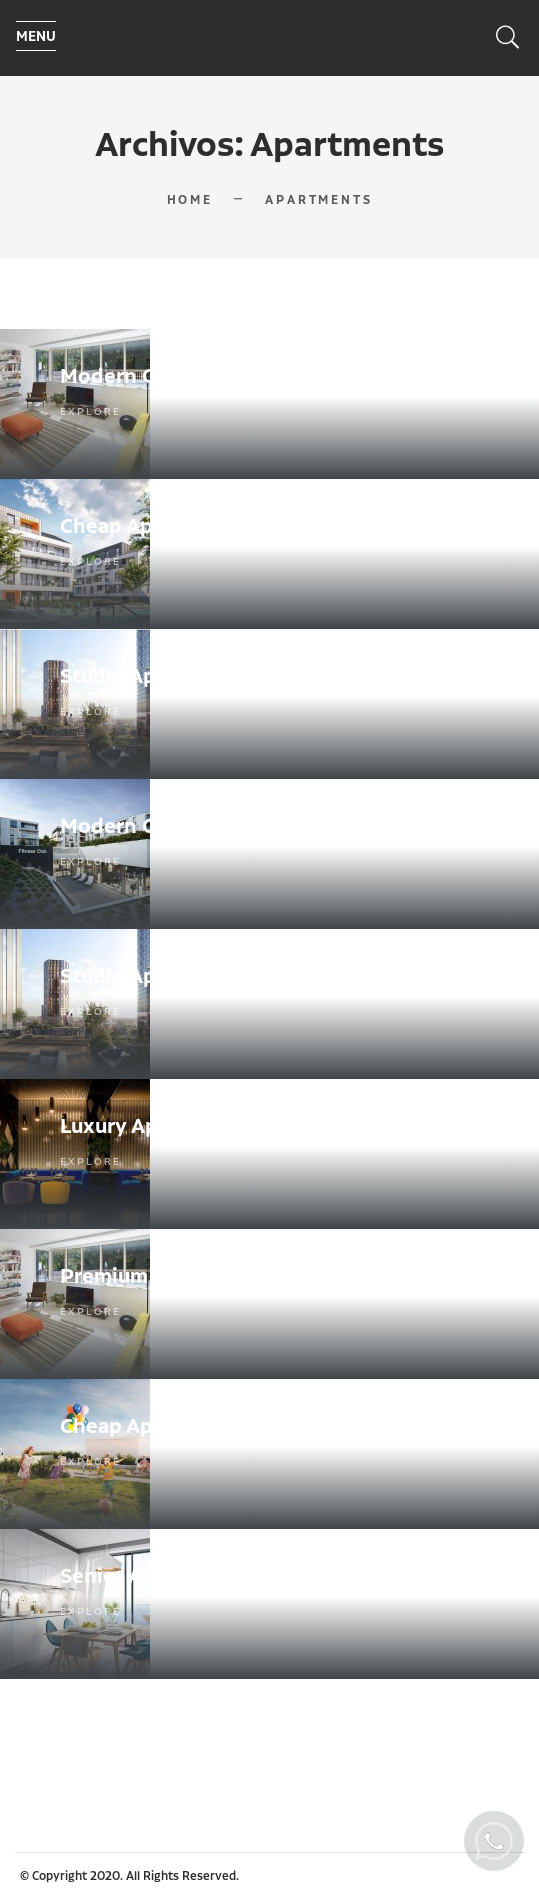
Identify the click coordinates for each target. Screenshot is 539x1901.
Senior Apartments (153, 1577)
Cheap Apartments (152, 527)
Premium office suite (164, 1277)
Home (190, 200)
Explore (90, 412)
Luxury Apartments (154, 1127)
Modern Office (131, 377)
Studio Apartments (153, 677)
